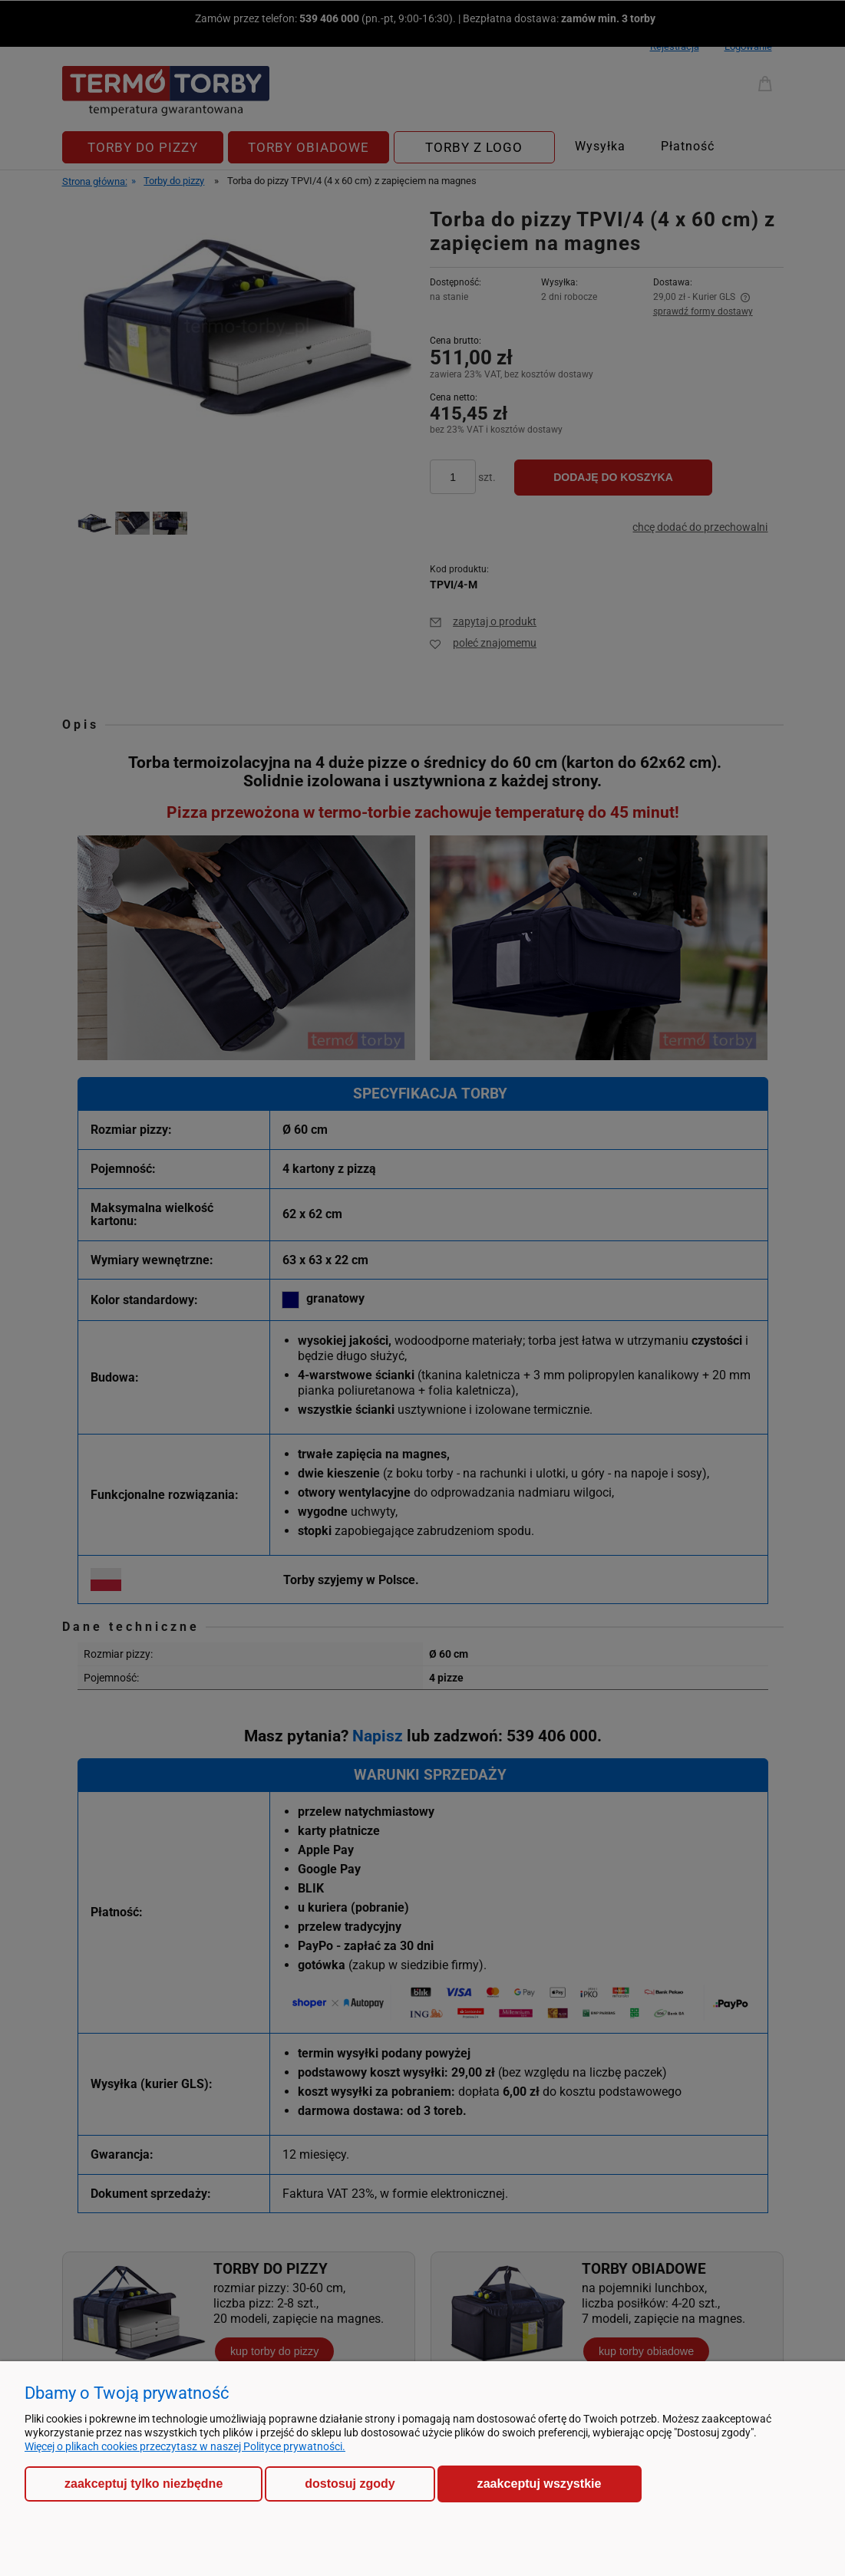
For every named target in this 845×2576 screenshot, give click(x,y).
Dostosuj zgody (349, 2483)
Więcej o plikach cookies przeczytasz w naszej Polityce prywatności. (185, 2446)
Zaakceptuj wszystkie (539, 2483)
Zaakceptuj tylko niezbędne (143, 2483)
